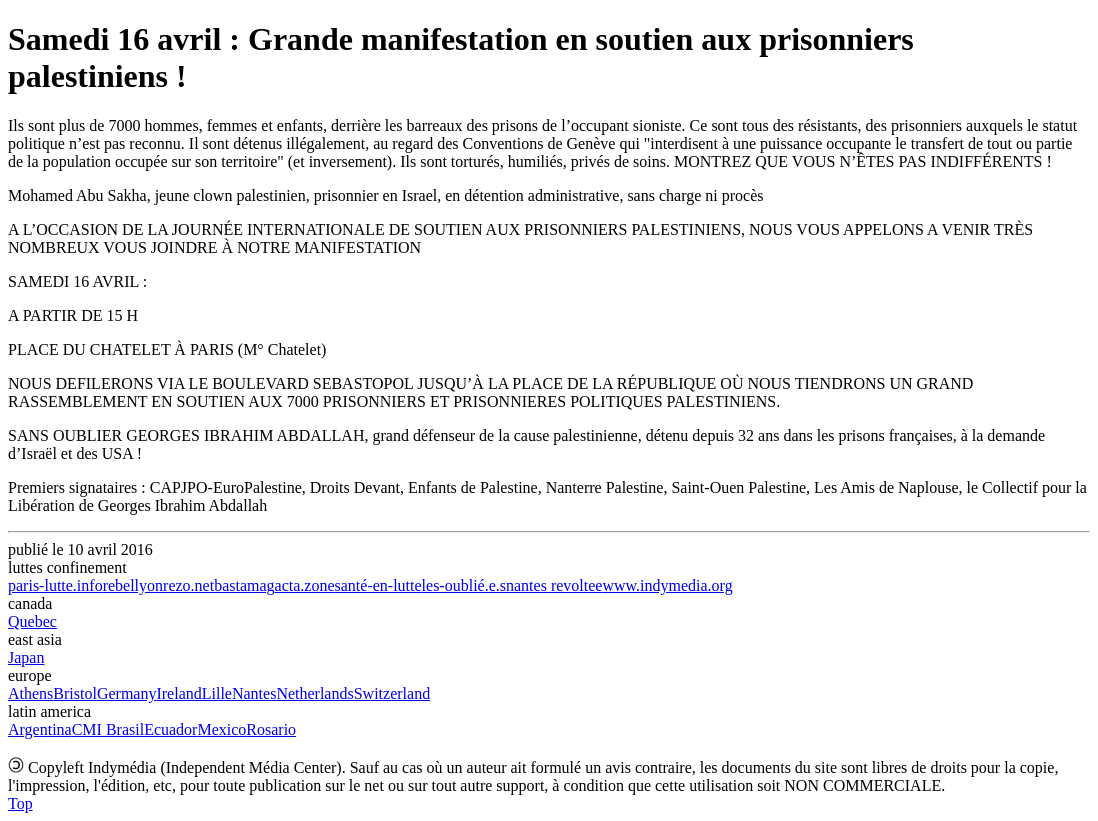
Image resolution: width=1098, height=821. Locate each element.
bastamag (244, 585)
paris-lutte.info (55, 585)
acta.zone (305, 585)
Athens (30, 693)
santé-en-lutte (378, 585)
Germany (127, 693)
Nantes (254, 693)
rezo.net (188, 585)
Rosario (271, 729)
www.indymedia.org (667, 585)
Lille (217, 693)
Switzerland (392, 693)
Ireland (178, 693)
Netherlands (314, 693)
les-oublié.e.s (464, 585)
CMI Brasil (108, 729)
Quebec (32, 621)
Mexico (221, 729)
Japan (26, 657)
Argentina (40, 729)
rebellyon (133, 585)
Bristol (75, 693)
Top (20, 803)
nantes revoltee (554, 585)
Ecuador (170, 729)
